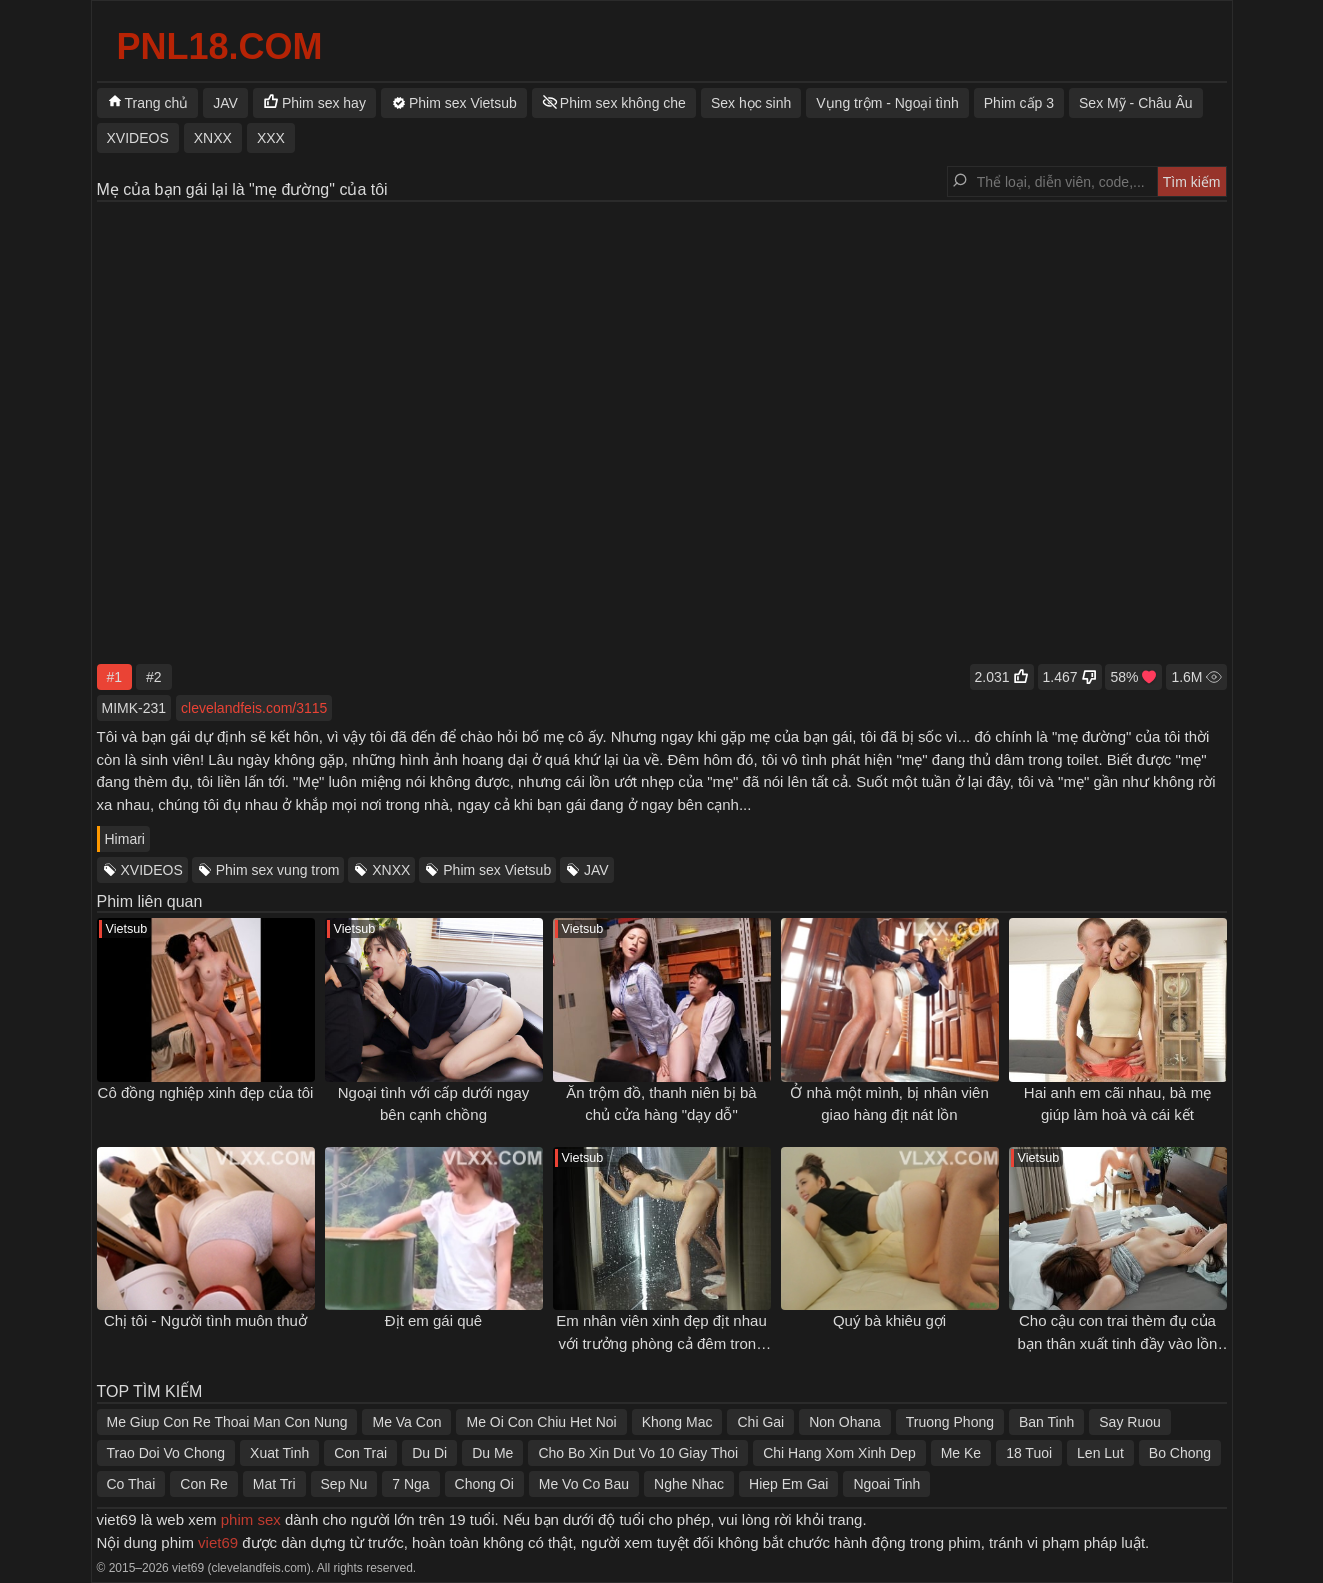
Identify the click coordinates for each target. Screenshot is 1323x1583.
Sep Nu (344, 1484)
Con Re (203, 1484)
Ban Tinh (1046, 1422)
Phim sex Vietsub (497, 870)
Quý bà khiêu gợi (889, 1320)
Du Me (492, 1453)
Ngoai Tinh (886, 1484)
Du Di (429, 1453)
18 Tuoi (1029, 1453)
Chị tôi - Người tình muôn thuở (205, 1320)
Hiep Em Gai (788, 1484)
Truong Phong (950, 1422)
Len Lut (1100, 1453)
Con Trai (360, 1453)
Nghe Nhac (689, 1484)
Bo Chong (1180, 1453)
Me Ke (961, 1453)
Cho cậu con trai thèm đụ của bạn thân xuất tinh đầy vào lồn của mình (1118, 1343)
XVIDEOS (152, 870)
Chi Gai (760, 1422)
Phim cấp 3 (1019, 103)
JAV (596, 870)
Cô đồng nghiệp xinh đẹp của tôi (206, 1092)
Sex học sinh (751, 103)
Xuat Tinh (279, 1453)
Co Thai (131, 1484)
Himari (125, 839)
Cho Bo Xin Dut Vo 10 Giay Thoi (638, 1453)
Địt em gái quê (433, 1320)
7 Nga (410, 1484)
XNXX (391, 870)
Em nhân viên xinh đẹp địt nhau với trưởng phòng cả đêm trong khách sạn (661, 1343)
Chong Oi (484, 1484)
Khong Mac (677, 1422)
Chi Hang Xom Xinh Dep (839, 1453)
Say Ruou (1129, 1422)
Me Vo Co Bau (584, 1484)
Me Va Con (406, 1422)
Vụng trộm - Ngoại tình (887, 103)
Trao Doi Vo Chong (166, 1453)
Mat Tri (274, 1484)
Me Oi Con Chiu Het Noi (541, 1422)
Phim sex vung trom (278, 870)
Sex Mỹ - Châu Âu (1136, 103)
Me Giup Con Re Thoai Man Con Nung (227, 1422)
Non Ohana (845, 1422)
